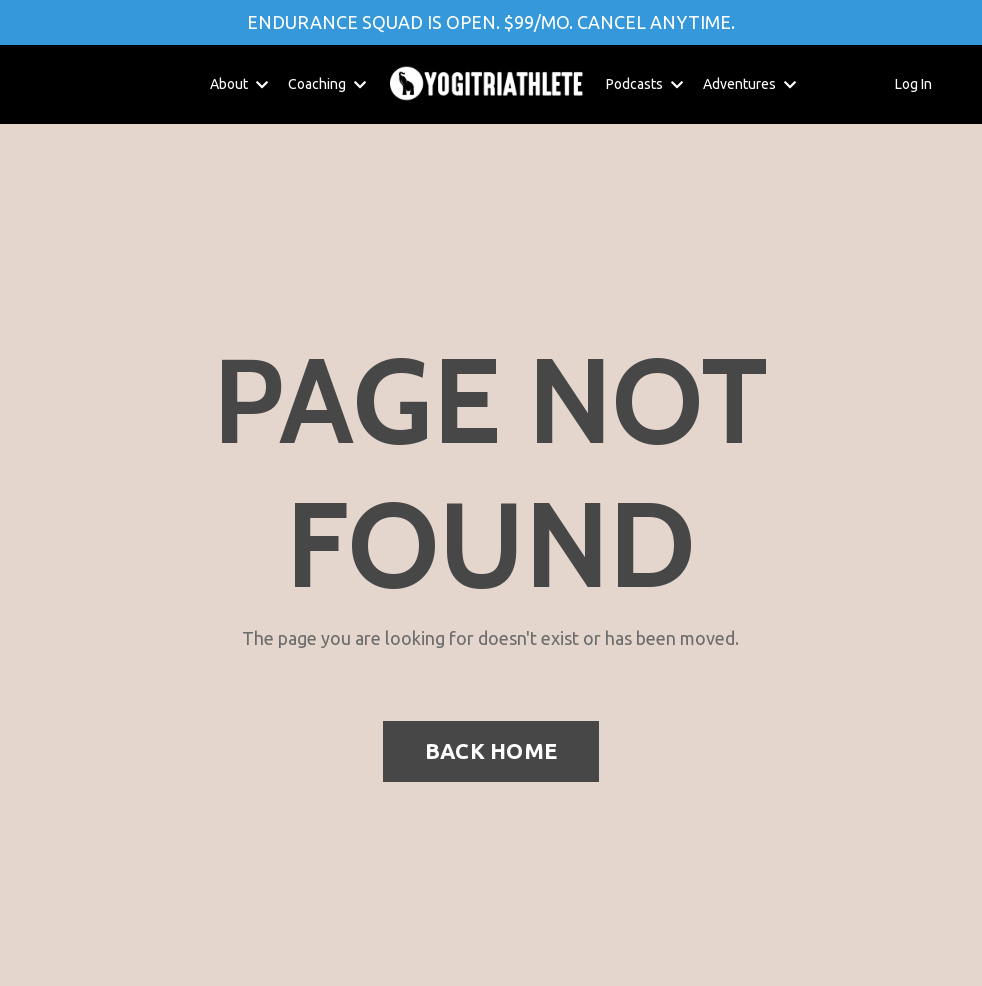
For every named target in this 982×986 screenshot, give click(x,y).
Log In (913, 84)
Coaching (327, 84)
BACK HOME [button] (491, 751)
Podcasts (644, 84)
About (239, 84)
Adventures (749, 84)
